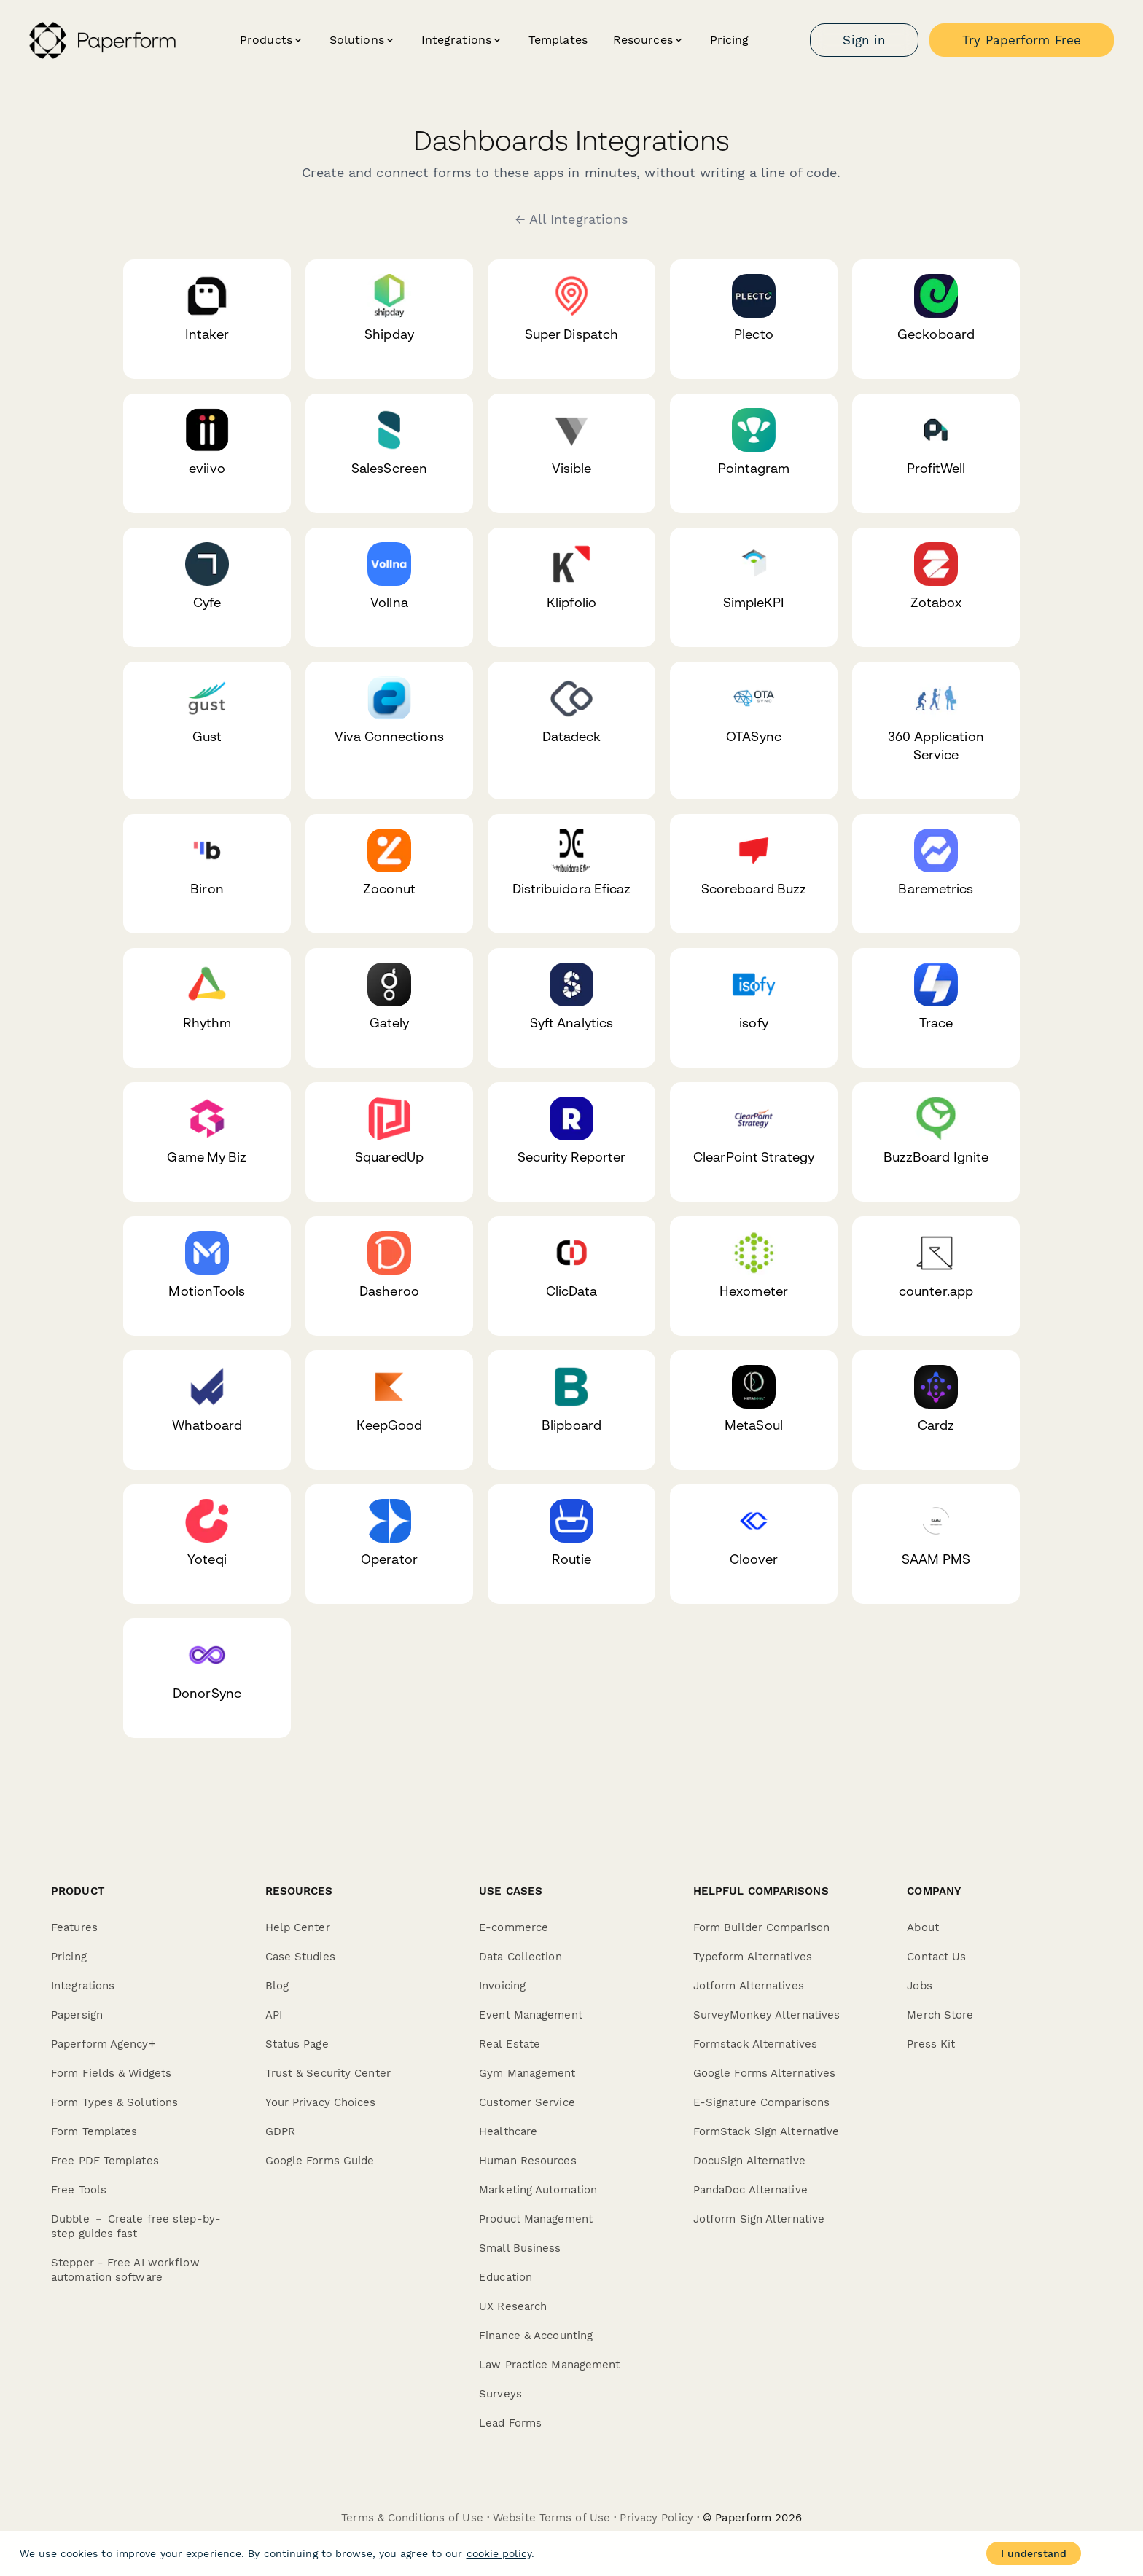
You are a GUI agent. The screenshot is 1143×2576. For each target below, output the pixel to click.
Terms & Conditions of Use (412, 2517)
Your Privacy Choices (320, 2102)
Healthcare (508, 2131)
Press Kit (931, 2044)
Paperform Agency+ (103, 2044)
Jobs (919, 1985)
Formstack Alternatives (755, 2044)
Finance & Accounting (536, 2335)
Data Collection (520, 1956)
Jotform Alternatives (748, 1985)
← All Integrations (571, 219)
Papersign (77, 2014)
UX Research (513, 2306)
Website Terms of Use (551, 2517)
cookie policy (499, 2553)
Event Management (530, 2014)
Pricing (729, 40)
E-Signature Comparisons (761, 2102)
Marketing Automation (538, 2189)
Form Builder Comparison (761, 1927)
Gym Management (527, 2073)
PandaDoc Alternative (750, 2189)
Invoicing (502, 1985)
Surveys (500, 2393)
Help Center (297, 1927)
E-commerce (513, 1927)
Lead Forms (510, 2423)
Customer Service (527, 2102)
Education (505, 2277)
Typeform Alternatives (752, 1956)
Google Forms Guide (320, 2160)
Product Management (536, 2218)
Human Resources (528, 2160)
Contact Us (936, 1956)
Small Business (520, 2248)
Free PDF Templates (105, 2160)
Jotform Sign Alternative (758, 2218)
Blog (277, 1985)
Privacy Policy (656, 2517)
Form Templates (94, 2131)
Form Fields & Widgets (111, 2073)
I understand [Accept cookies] (1033, 2553)
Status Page (297, 2044)
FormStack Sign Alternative (766, 2131)
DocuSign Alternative (749, 2160)
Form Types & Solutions (114, 2102)
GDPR (280, 2131)
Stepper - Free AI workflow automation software (125, 2270)
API (273, 2014)
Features (74, 1927)
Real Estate (509, 2044)
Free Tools (78, 2189)
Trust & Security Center (328, 2073)
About (923, 1927)
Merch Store (940, 2014)
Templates (558, 40)
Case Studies (300, 1956)
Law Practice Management (549, 2364)
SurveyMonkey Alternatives (766, 2014)
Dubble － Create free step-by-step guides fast (136, 2226)
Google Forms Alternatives (764, 2073)
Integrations (82, 1985)
